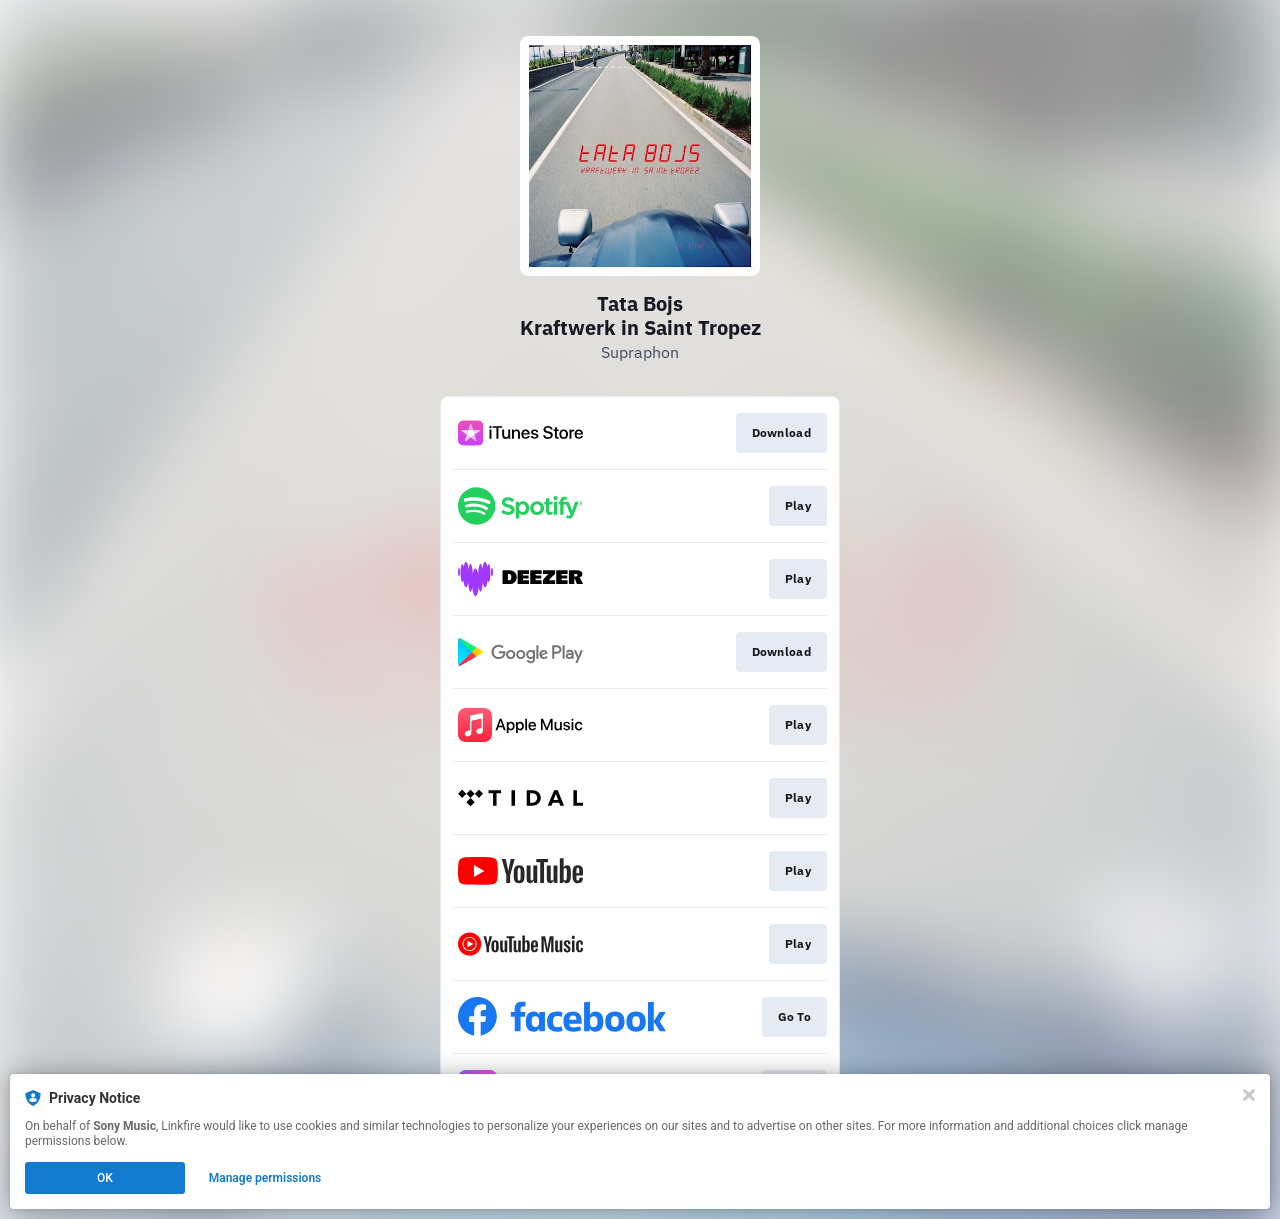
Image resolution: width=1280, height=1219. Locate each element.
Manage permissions (265, 1178)
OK (105, 1178)
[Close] (1249, 1095)
